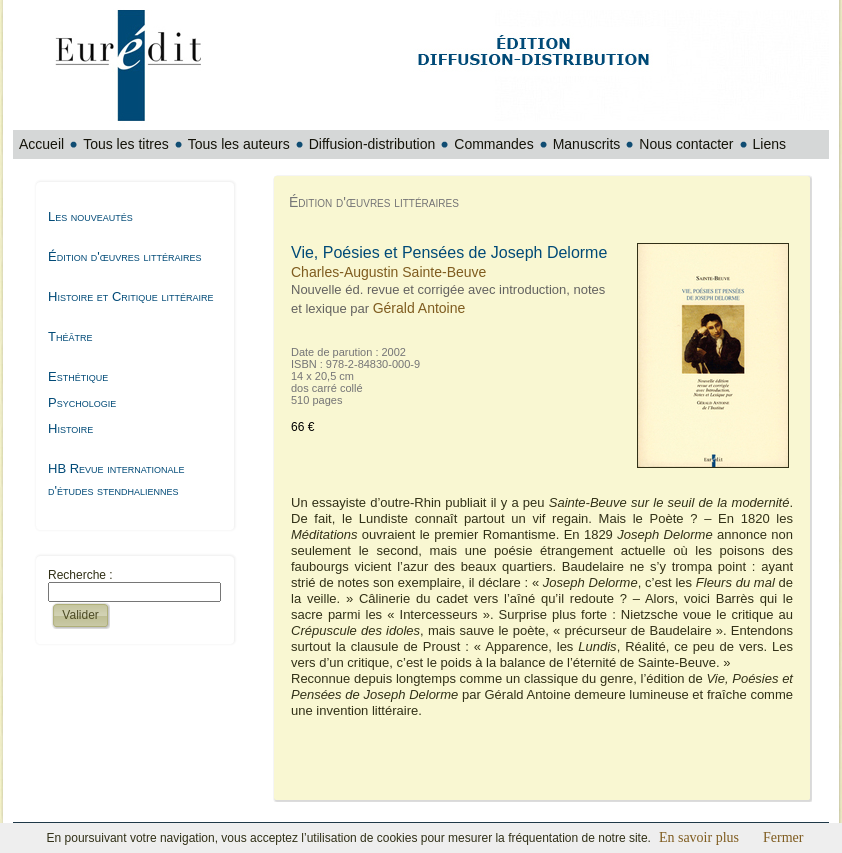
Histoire (70, 428)
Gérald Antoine (419, 308)
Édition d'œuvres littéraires (124, 256)
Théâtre (70, 336)
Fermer (783, 837)
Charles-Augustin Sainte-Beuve (388, 272)
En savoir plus (699, 837)
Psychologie (82, 402)
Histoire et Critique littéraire (130, 296)
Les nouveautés (90, 216)
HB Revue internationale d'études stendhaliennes (116, 479)
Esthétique (78, 376)
